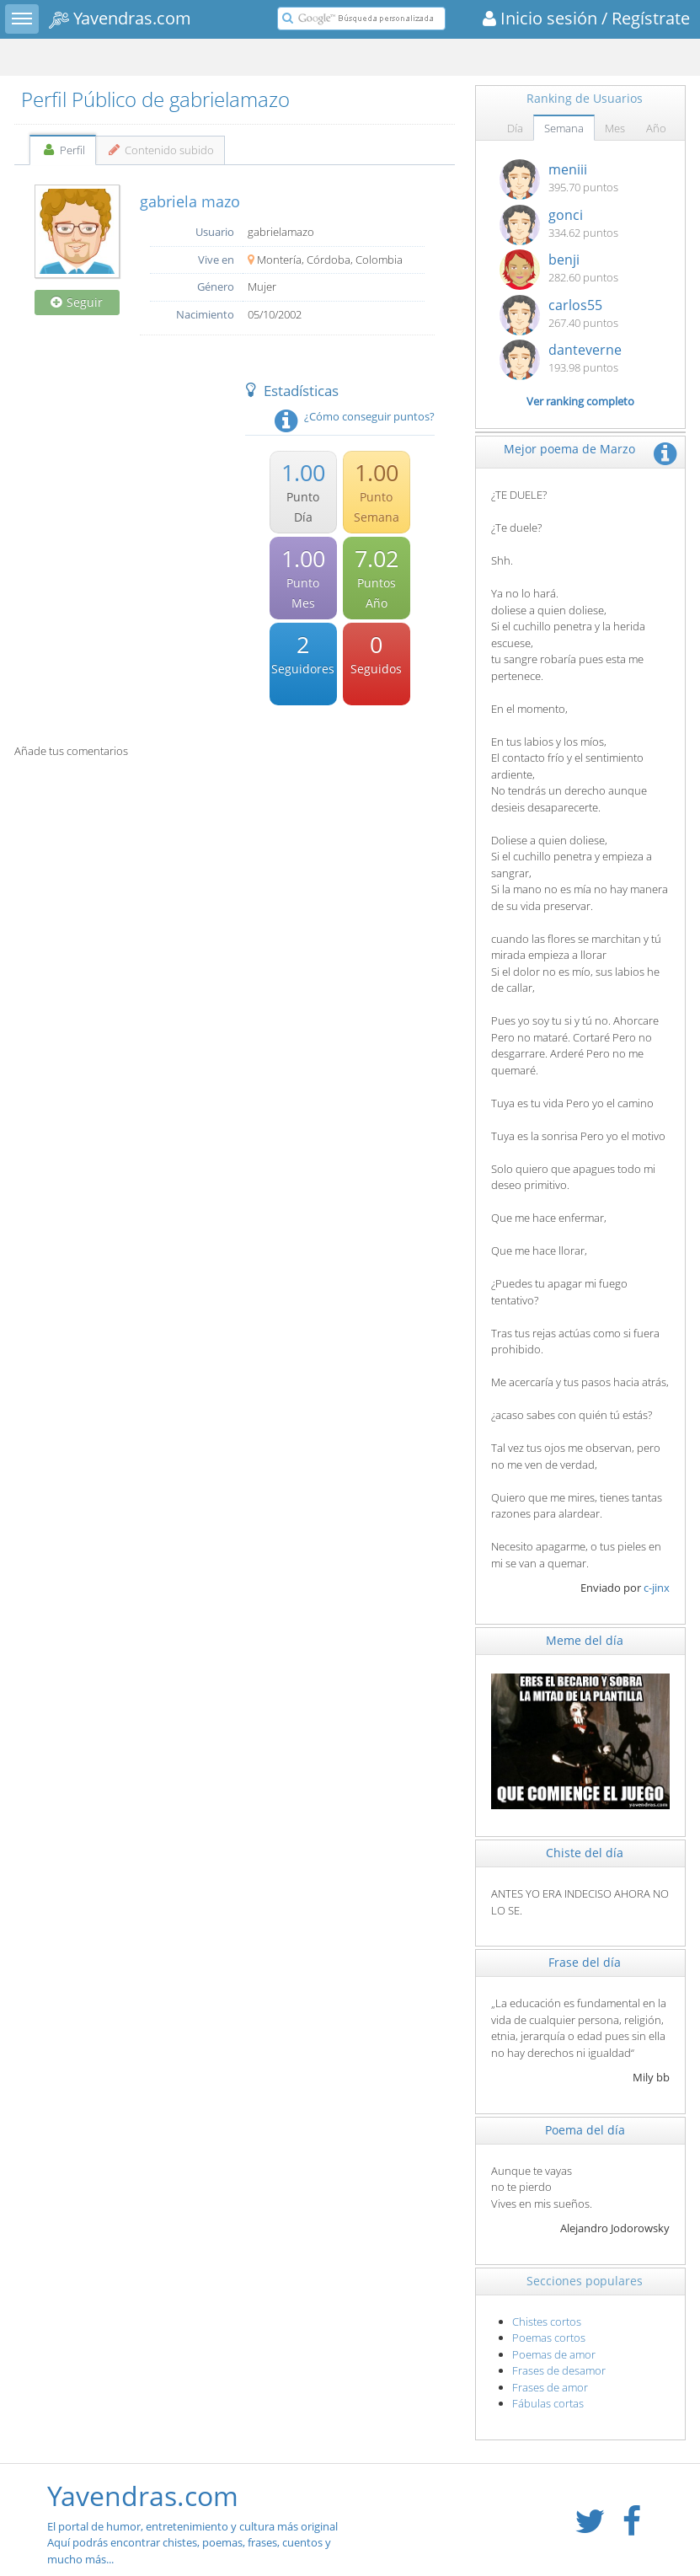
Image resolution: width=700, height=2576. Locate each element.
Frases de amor (550, 2387)
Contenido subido (160, 150)
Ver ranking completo (580, 401)
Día (515, 128)
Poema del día (585, 2130)
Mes (615, 128)
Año (656, 128)
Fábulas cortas (548, 2403)
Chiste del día (584, 1853)
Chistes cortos (546, 2321)
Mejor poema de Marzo (569, 449)
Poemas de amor (554, 2354)
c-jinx (657, 1587)
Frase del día (584, 1962)
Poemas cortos (548, 2337)
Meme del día (584, 1640)
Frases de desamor (559, 2370)
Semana (564, 128)
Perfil (62, 150)
